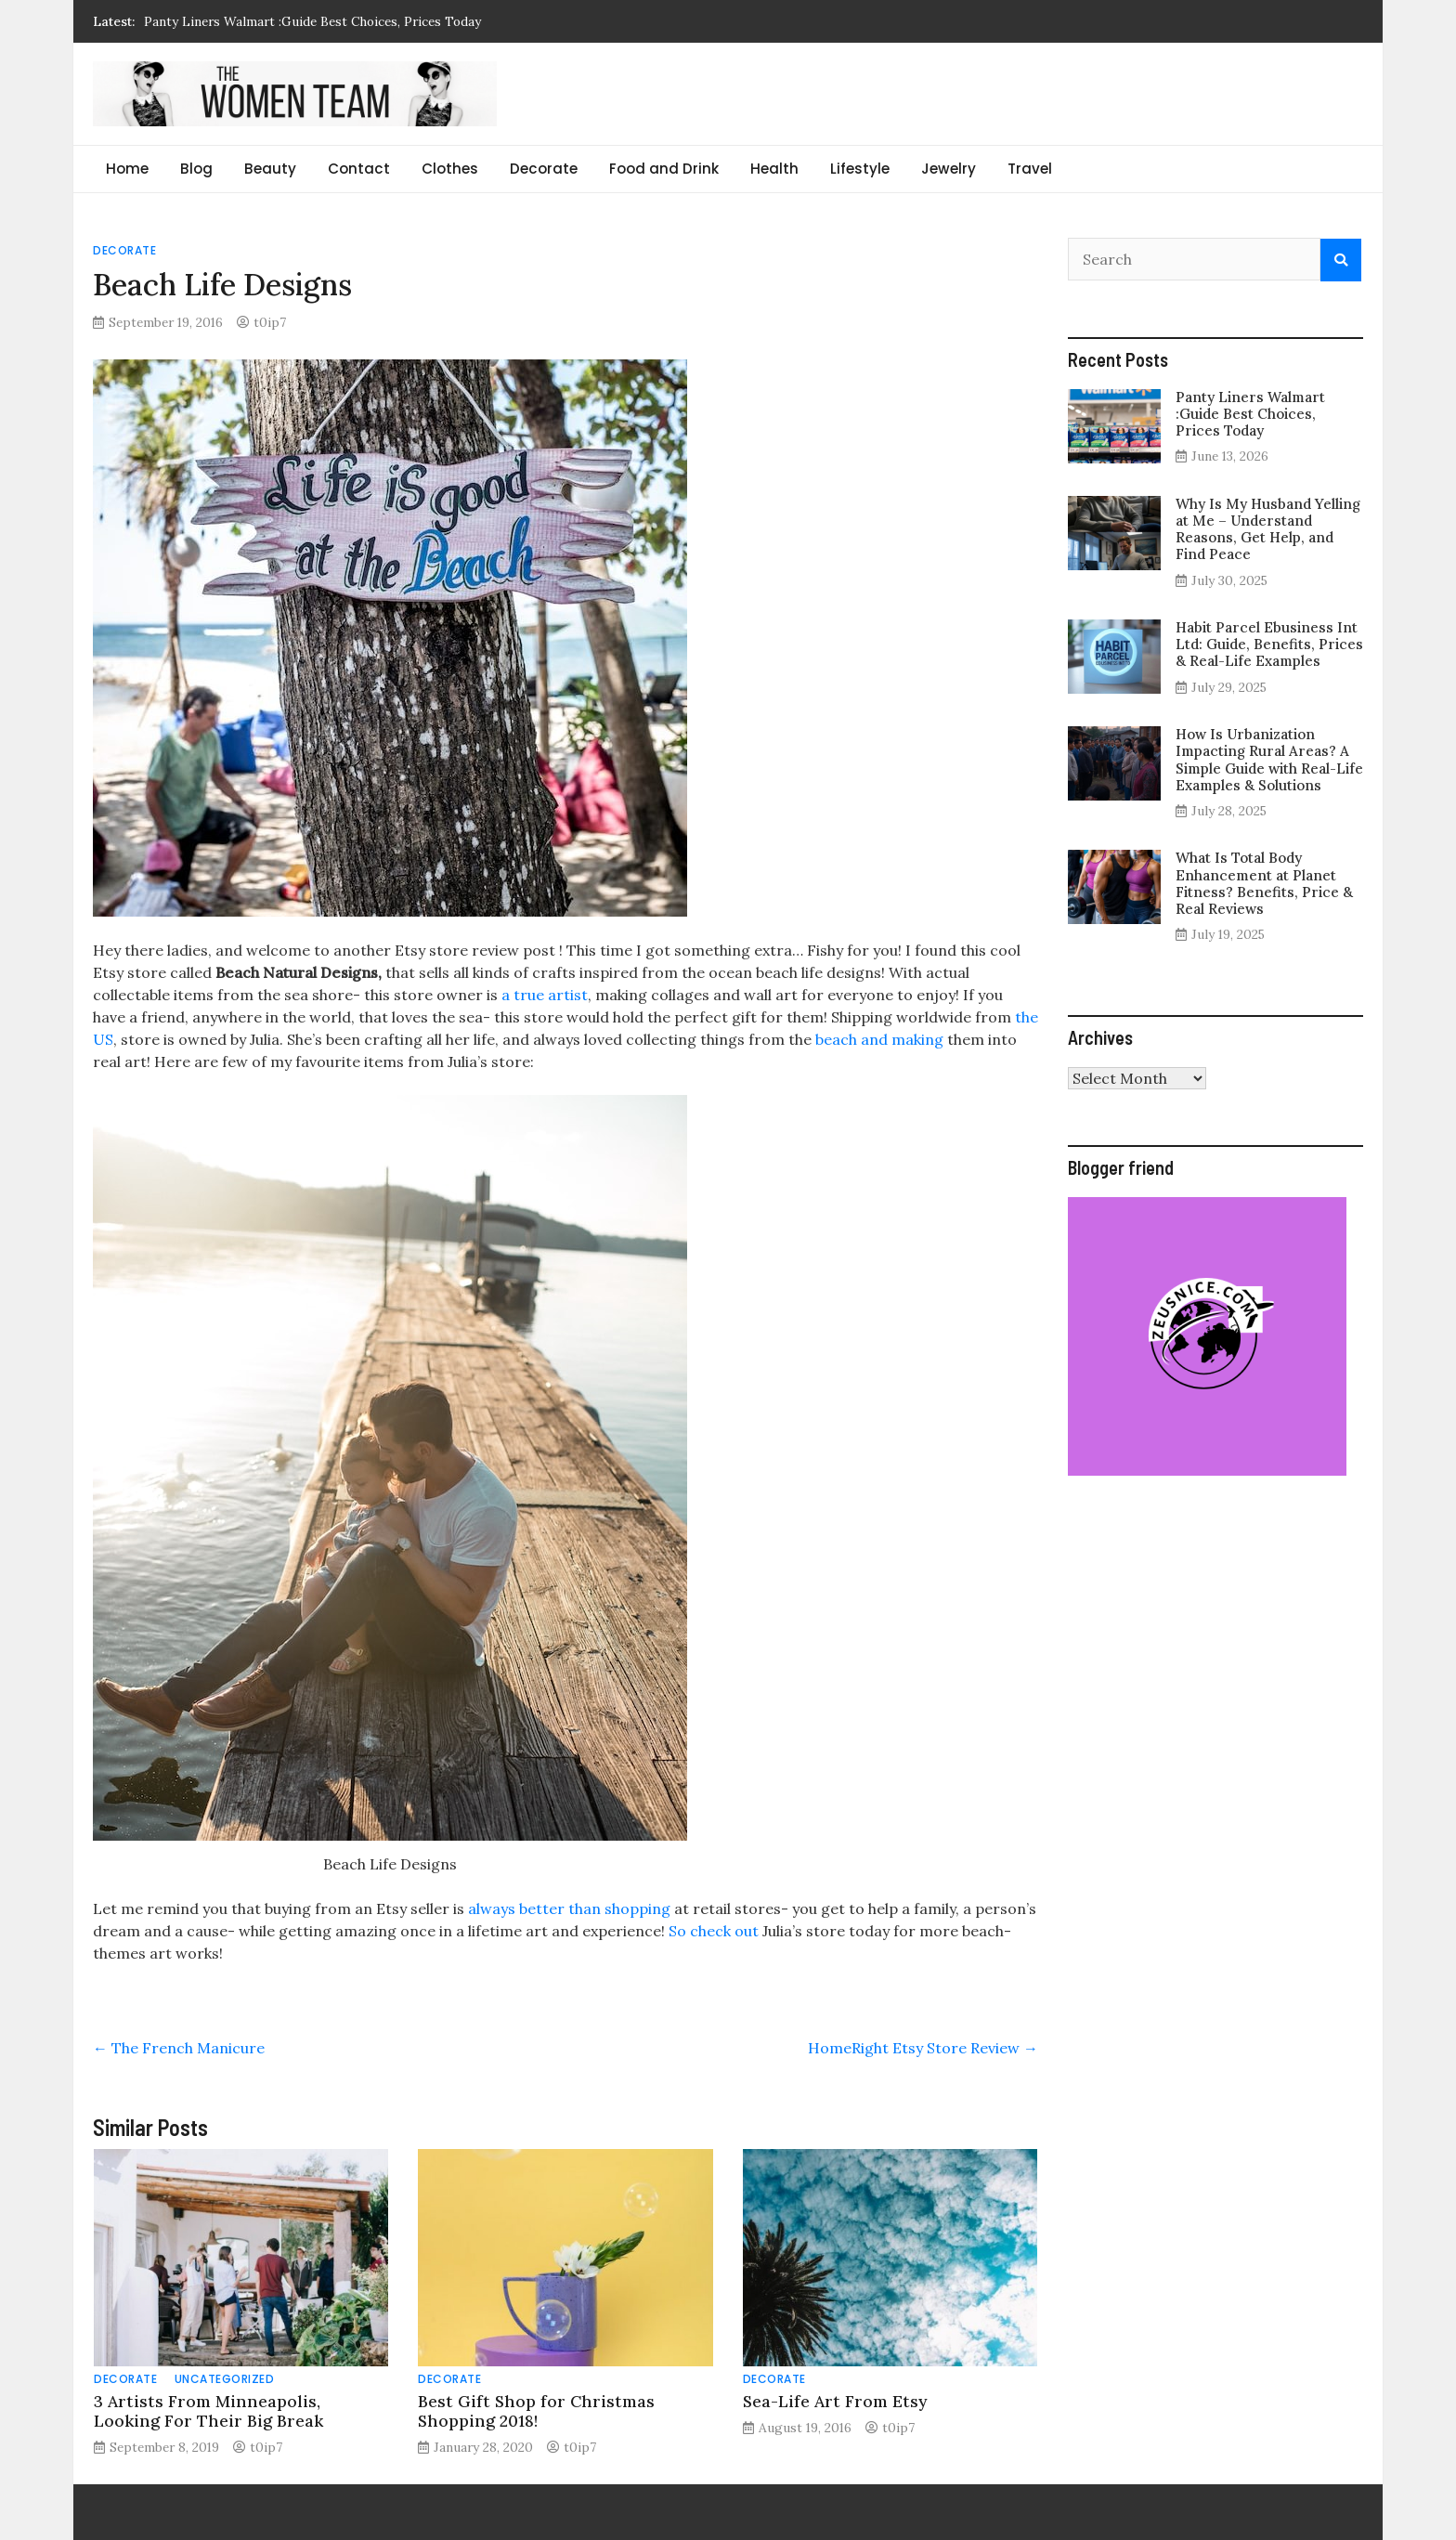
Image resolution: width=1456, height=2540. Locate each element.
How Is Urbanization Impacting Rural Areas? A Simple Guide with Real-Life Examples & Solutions (1269, 759)
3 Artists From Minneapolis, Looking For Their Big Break (208, 2410)
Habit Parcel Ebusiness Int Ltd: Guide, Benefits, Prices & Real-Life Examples (1269, 644)
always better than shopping (569, 1908)
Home (127, 168)
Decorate (544, 168)
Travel (1030, 168)
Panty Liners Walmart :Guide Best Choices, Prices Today (312, 21)
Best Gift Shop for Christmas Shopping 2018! (536, 2410)
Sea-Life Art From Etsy (835, 2401)
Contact (359, 168)
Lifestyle (860, 168)
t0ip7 (270, 322)
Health (774, 168)
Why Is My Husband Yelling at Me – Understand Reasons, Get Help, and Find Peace (1268, 529)
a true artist (544, 994)
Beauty (270, 168)
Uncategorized (225, 2379)
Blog (196, 168)
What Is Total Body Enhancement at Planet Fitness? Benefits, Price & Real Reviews (1264, 883)
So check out (712, 1930)
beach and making (879, 1039)
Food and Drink (664, 168)
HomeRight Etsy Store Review (923, 2048)
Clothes (450, 168)
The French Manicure (179, 2048)
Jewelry (948, 168)
